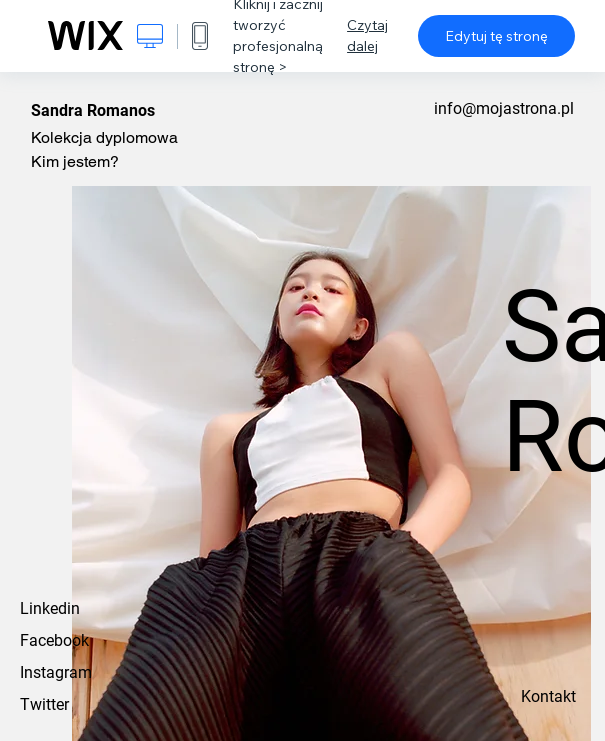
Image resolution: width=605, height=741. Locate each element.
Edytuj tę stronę (496, 36)
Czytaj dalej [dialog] (367, 35)
